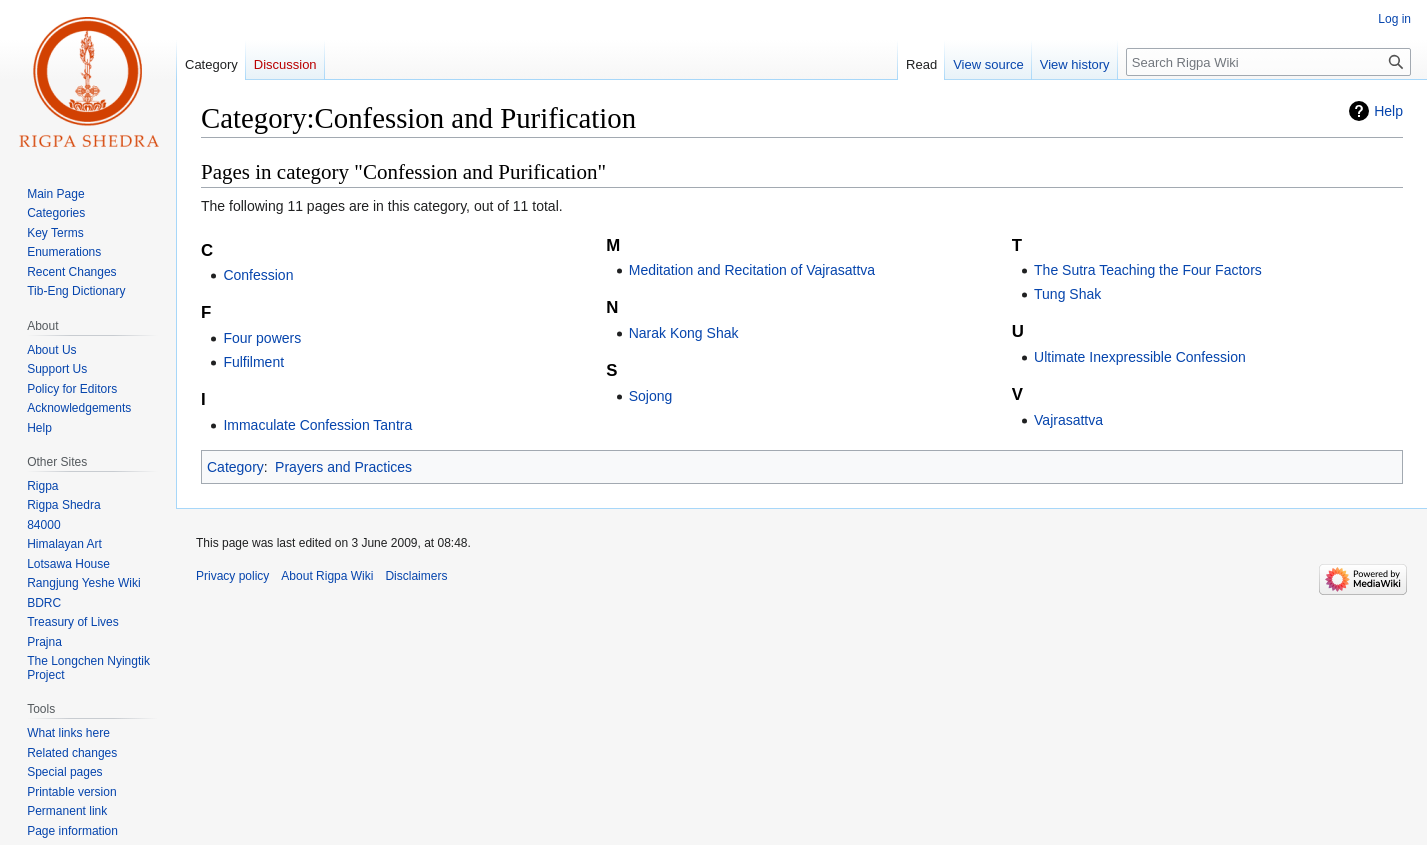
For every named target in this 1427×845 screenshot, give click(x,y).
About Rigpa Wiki (327, 576)
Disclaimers (416, 576)
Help (1388, 111)
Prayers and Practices (343, 467)
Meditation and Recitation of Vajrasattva (752, 270)
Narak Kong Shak (684, 333)
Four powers (262, 338)
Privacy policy (232, 576)
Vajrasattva (1068, 420)
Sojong (651, 396)
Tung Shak (1067, 294)
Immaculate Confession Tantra (317, 425)
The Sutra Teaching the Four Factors (1148, 270)
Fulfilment (253, 362)
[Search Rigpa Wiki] (1268, 62)
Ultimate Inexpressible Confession (1140, 357)
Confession (258, 275)
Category (235, 467)
